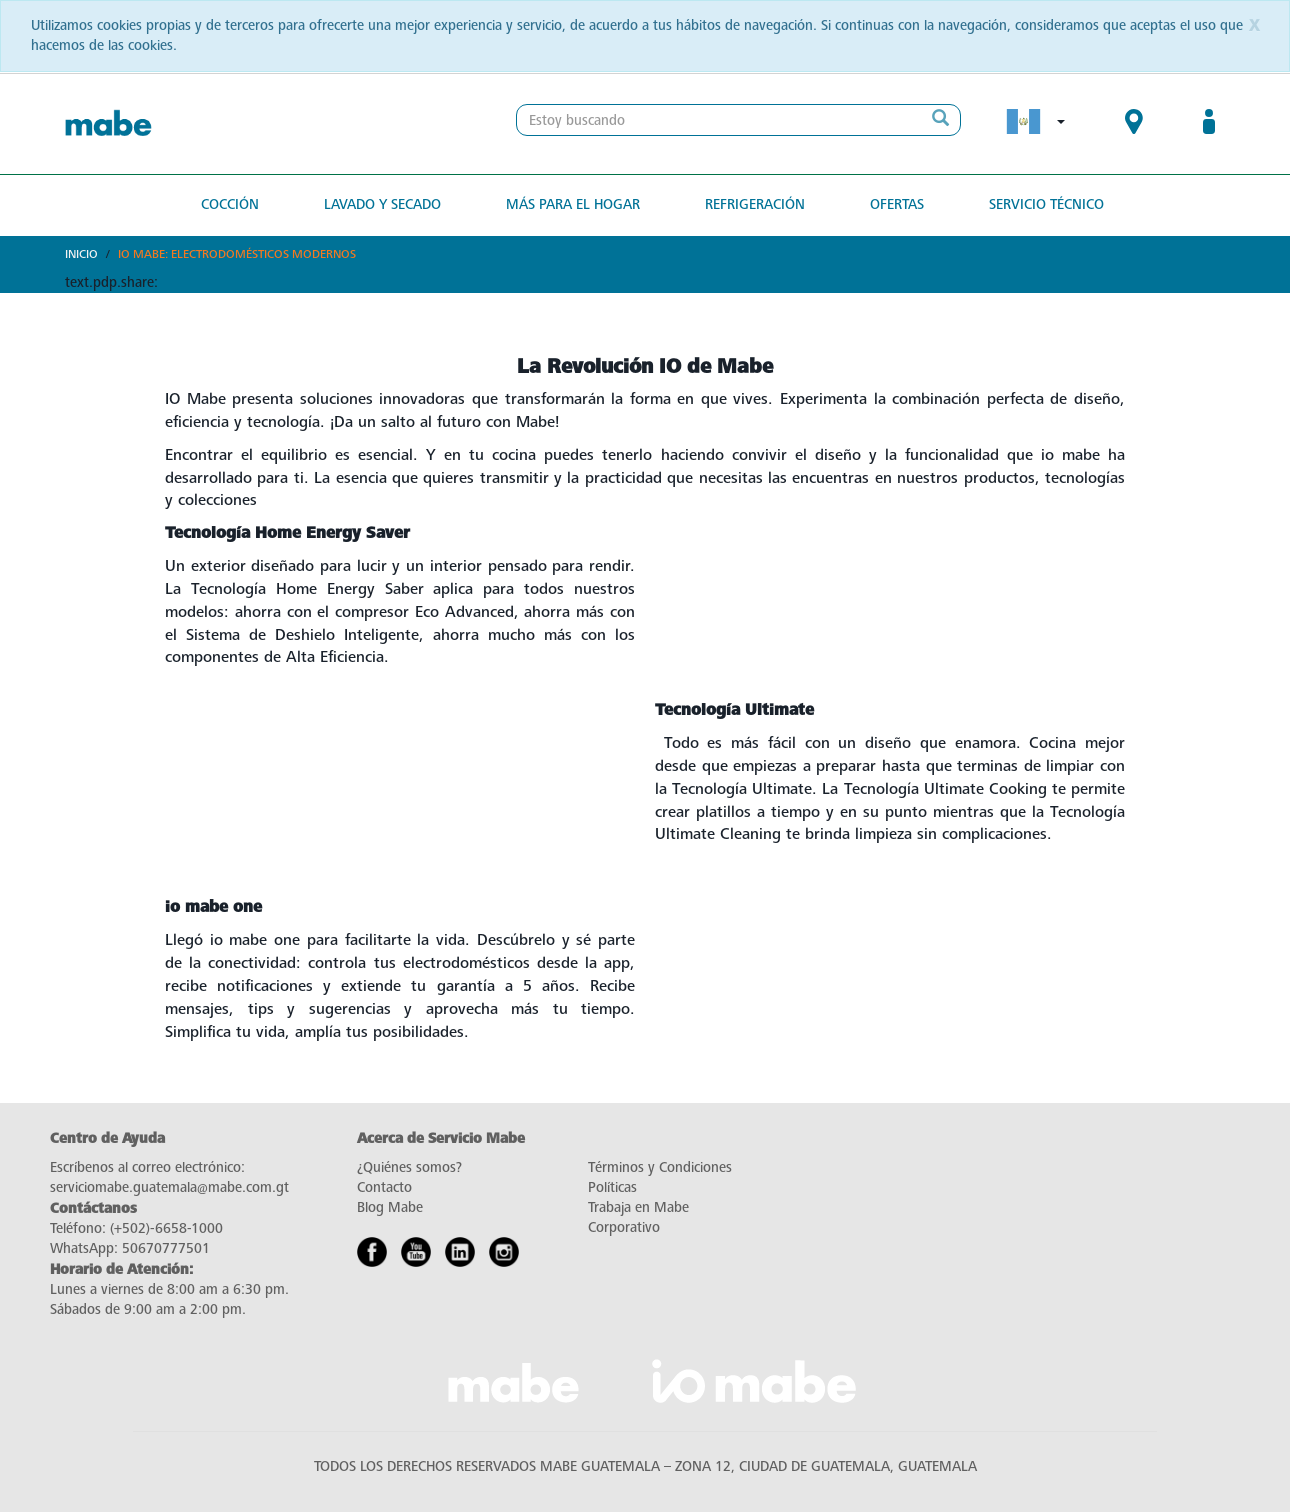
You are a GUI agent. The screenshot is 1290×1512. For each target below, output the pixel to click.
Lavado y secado (382, 204)
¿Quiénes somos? (409, 1167)
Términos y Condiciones (660, 1167)
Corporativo (624, 1227)
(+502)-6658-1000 (166, 1228)
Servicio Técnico (1046, 204)
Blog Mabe (390, 1207)
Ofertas (897, 204)
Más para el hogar (573, 204)
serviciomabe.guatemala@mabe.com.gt (169, 1187)
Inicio (81, 254)
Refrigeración (755, 204)
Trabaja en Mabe (638, 1207)
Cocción (230, 204)
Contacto (384, 1187)
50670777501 (166, 1248)
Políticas (612, 1187)
